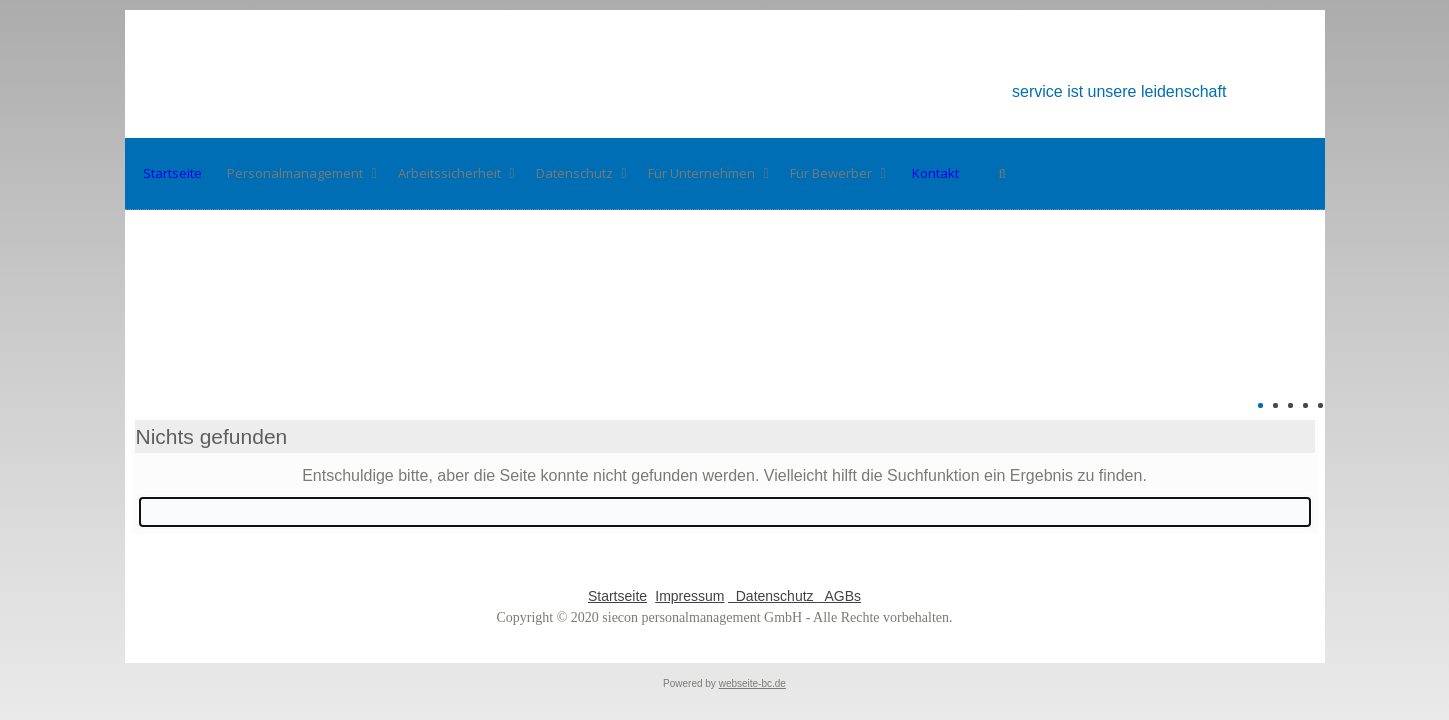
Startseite (617, 596)
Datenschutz (773, 596)
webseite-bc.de (752, 683)
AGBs (839, 596)
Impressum (689, 596)
